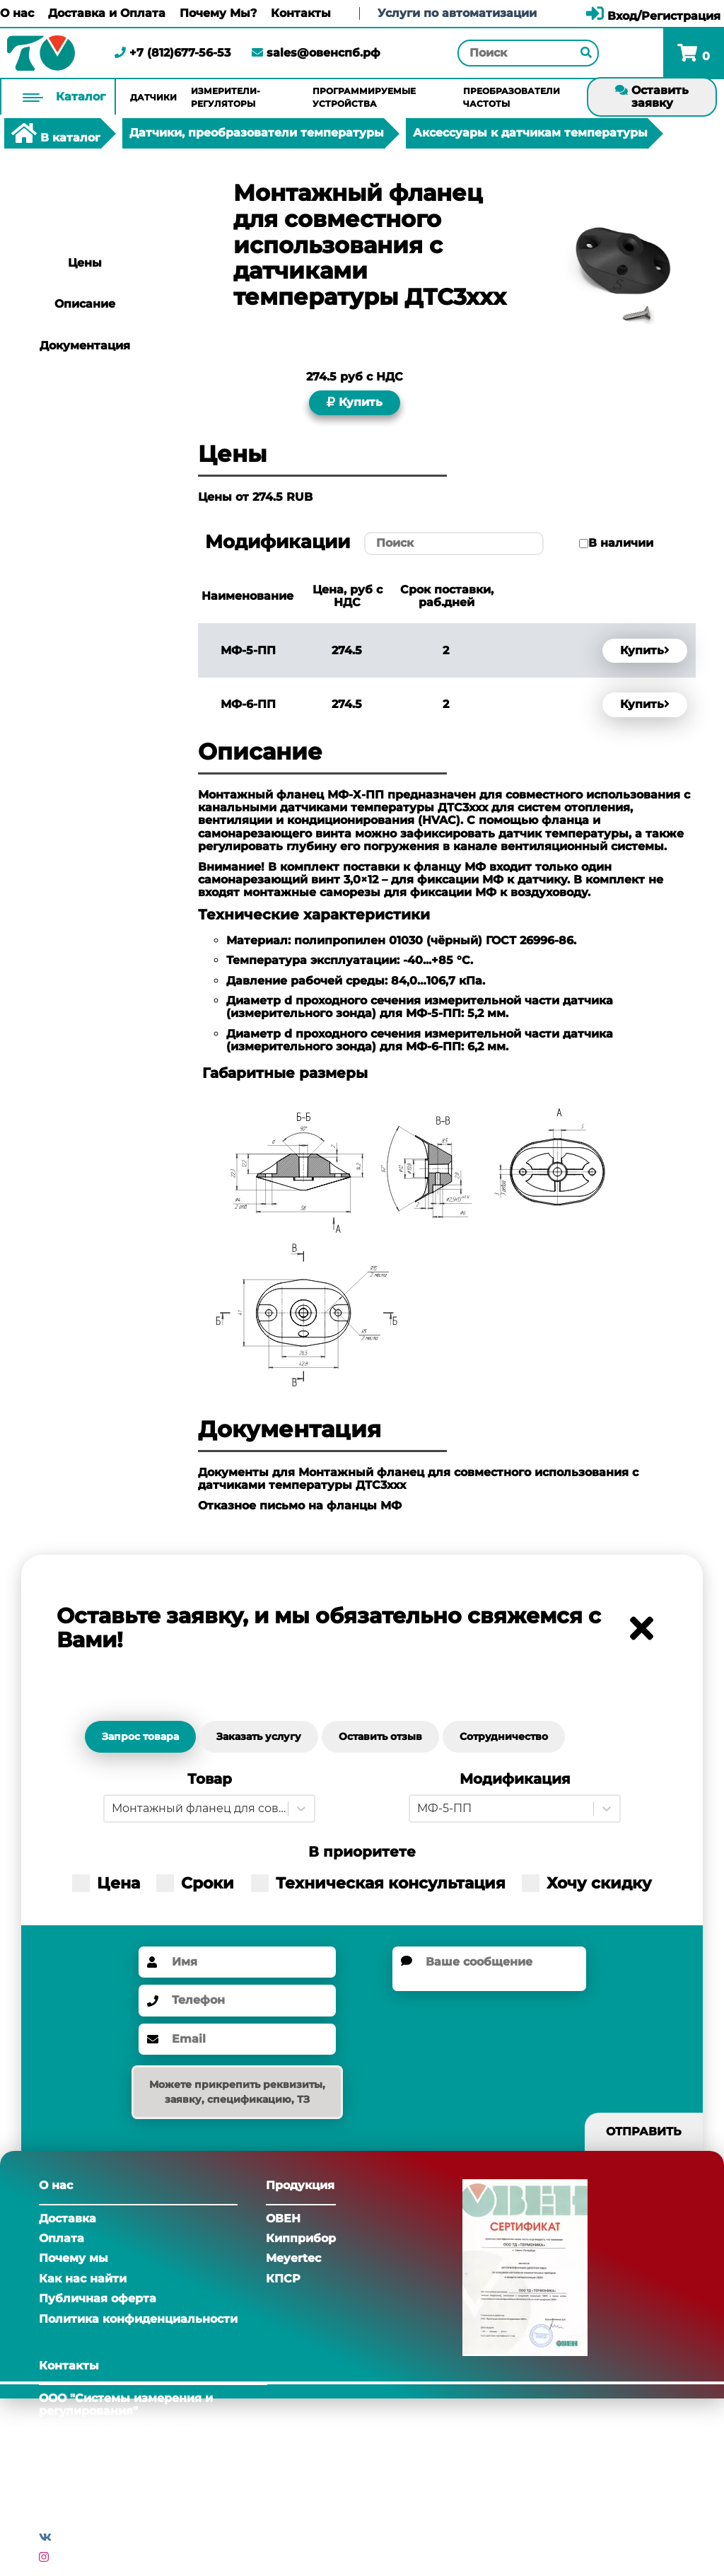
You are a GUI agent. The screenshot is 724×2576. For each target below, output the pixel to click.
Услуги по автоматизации (457, 13)
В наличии (620, 543)
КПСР (283, 2278)
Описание (84, 304)
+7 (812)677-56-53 (172, 52)
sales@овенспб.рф (316, 52)
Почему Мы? (218, 13)
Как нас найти (83, 2278)
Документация (85, 345)
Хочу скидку (587, 1883)
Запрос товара (140, 1736)
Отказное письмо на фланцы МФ (300, 1505)
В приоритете (362, 1852)
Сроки (195, 1883)
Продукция (300, 2185)
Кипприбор (301, 2238)
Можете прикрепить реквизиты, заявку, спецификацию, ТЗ (237, 2092)
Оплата (61, 2238)
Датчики (153, 97)
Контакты (301, 13)
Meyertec (293, 2258)
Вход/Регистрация (653, 16)
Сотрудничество (504, 1736)
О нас (17, 13)
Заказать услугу (258, 1736)
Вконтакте (87, 2537)
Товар (209, 1779)
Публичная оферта (97, 2298)
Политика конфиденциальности (138, 2319)
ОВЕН (283, 2218)
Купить (355, 402)
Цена (106, 1883)
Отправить (644, 2131)
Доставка (67, 2218)
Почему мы (73, 2258)
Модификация (515, 1779)
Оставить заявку (652, 96)
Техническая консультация (378, 1883)
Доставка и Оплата (106, 13)
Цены (85, 262)
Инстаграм (85, 2557)
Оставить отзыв (380, 1736)
